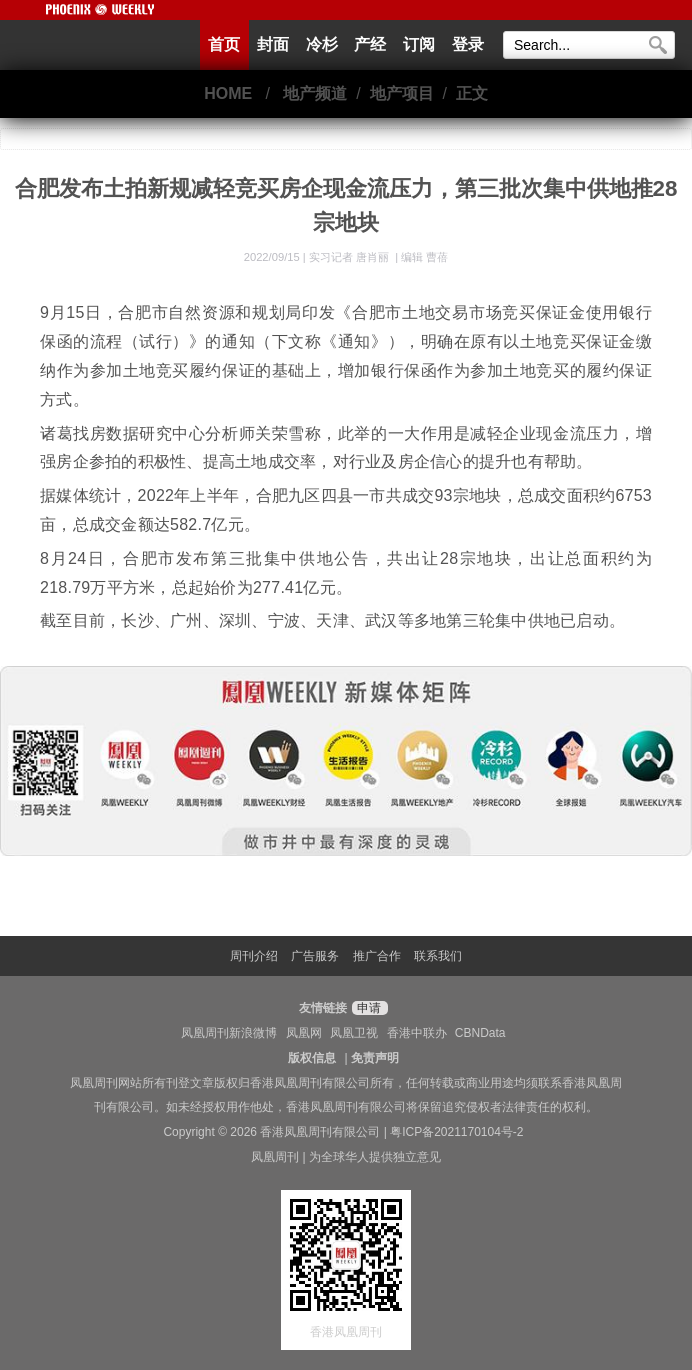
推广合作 (377, 956)
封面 (273, 44)
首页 (224, 44)
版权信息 (312, 1058)
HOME (228, 93)
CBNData (480, 1033)
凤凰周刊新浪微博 (229, 1033)
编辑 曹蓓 (424, 257)
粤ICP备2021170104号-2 (456, 1132)
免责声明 (375, 1058)
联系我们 (438, 956)
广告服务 (315, 956)
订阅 (419, 44)
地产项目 (402, 93)
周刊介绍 (254, 956)
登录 (468, 44)
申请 (367, 1008)
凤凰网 (304, 1033)
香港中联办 (417, 1033)
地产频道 (315, 93)
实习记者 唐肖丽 (350, 257)
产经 (370, 44)
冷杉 (322, 44)
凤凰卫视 (354, 1033)
